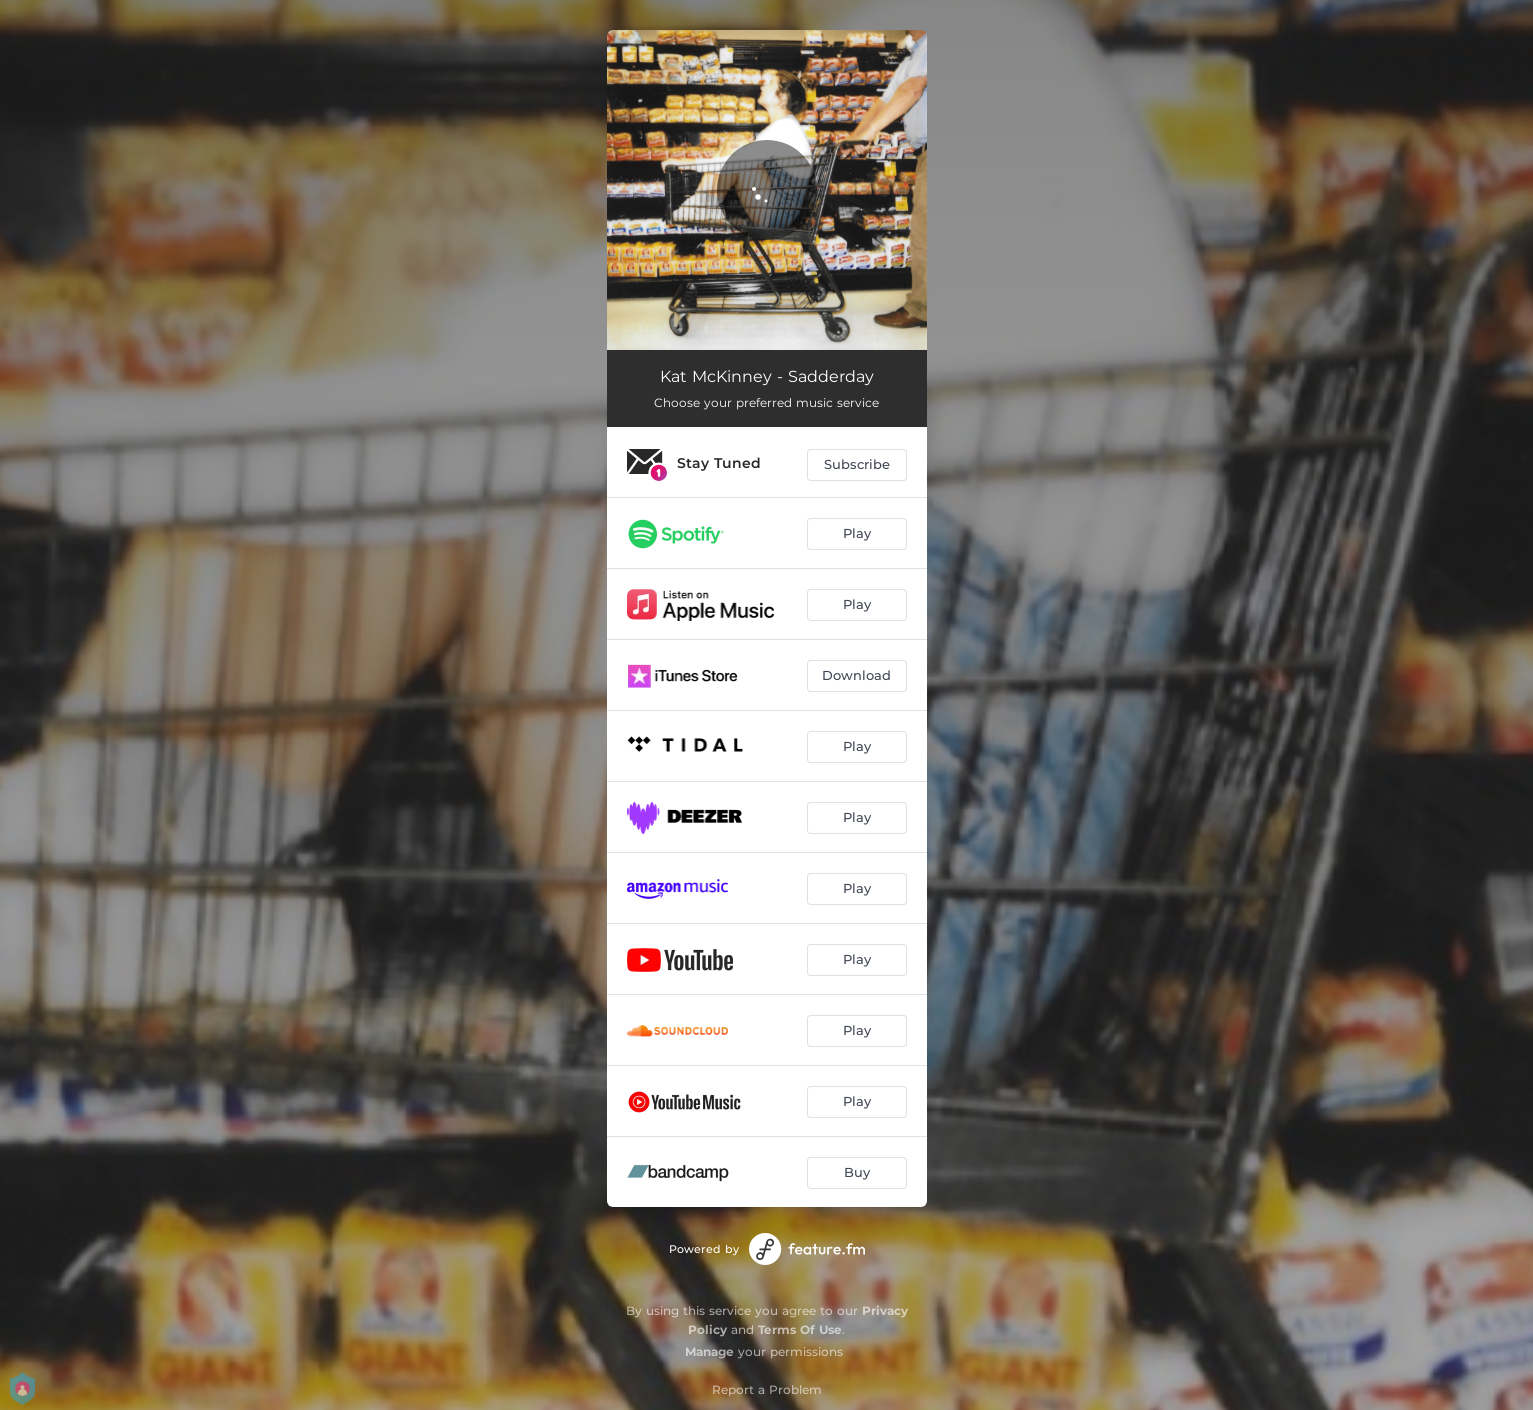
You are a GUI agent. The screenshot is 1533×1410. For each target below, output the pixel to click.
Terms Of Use (800, 1329)
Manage (709, 1351)
